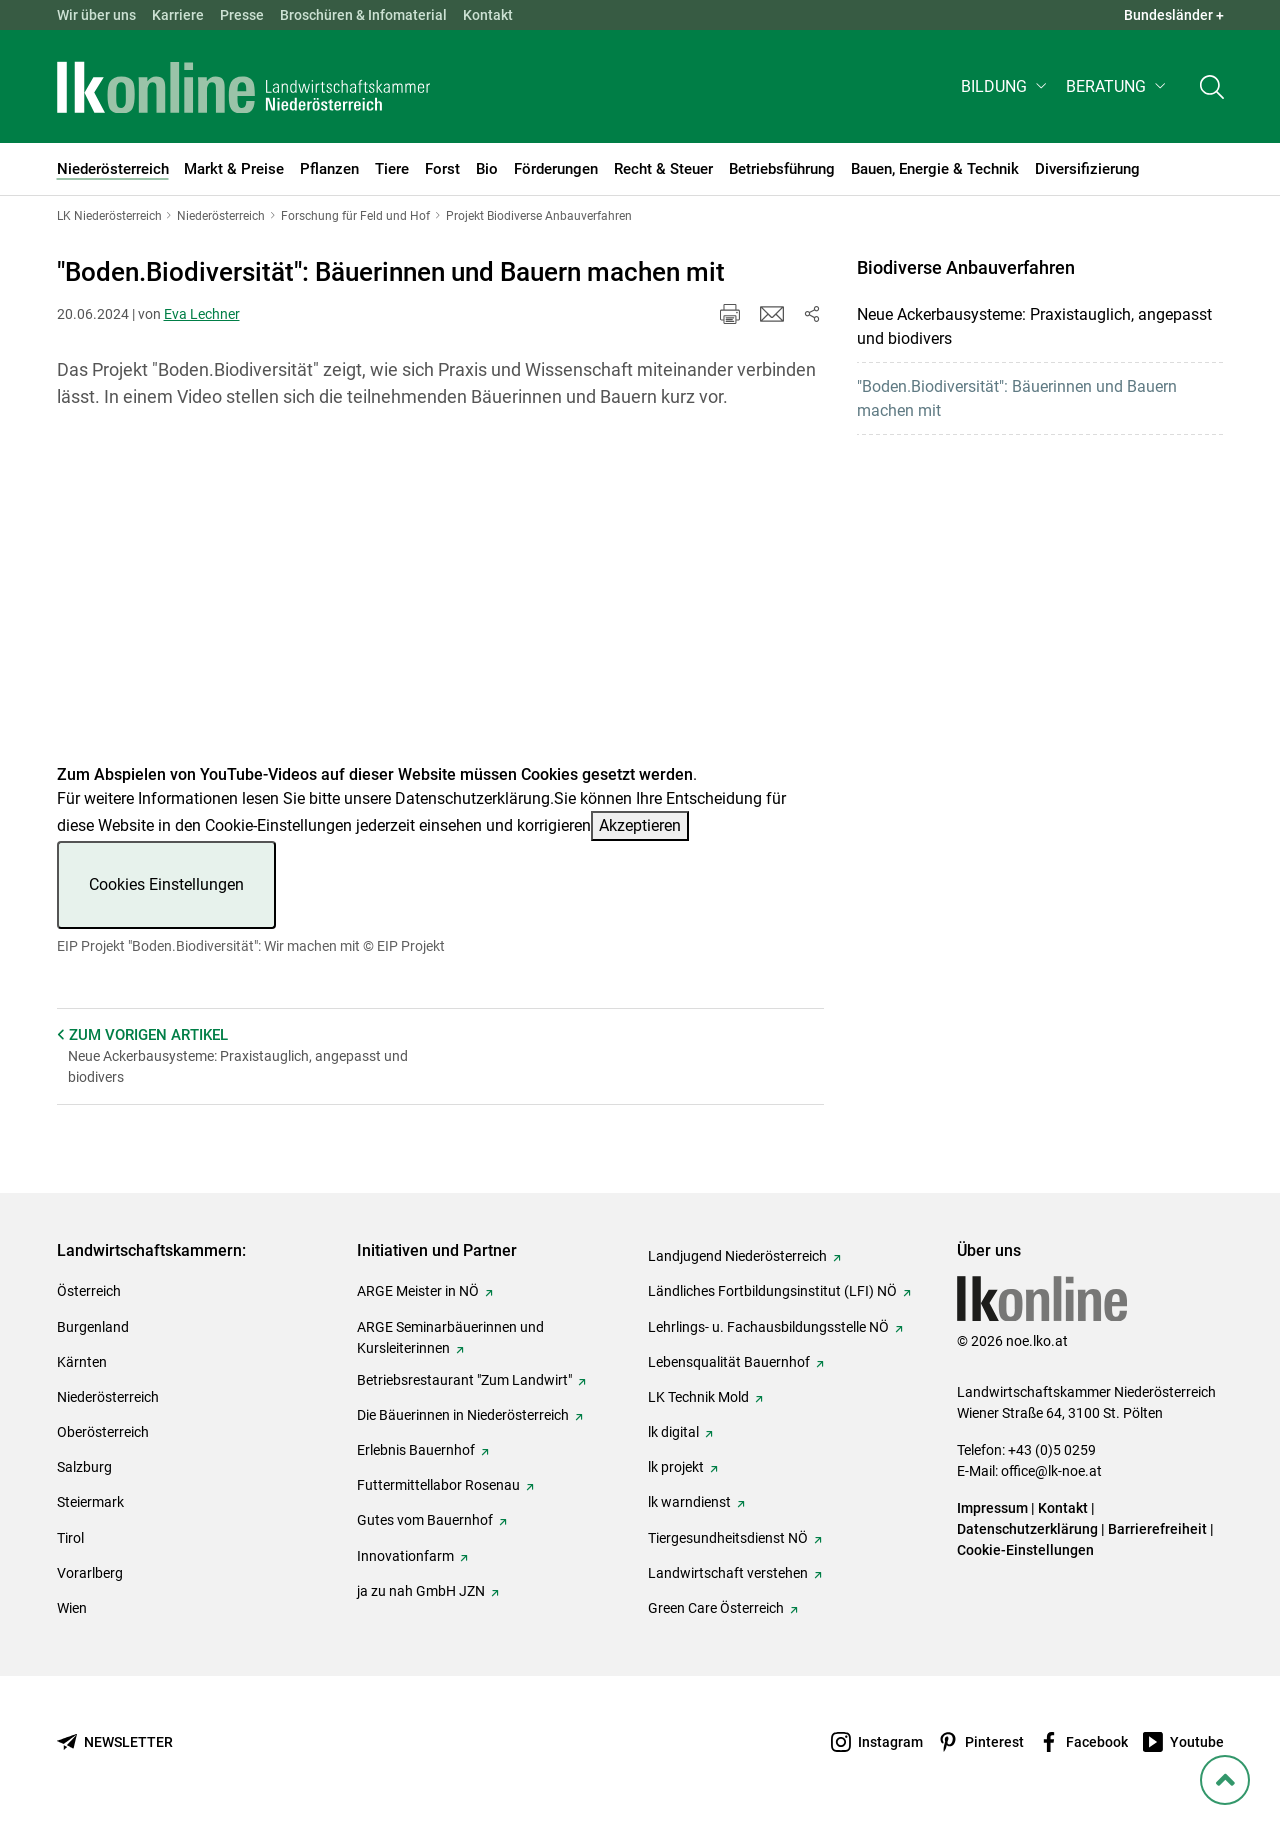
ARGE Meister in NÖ (418, 1291)
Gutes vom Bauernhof (425, 1520)
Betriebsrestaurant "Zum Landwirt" (464, 1380)
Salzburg (84, 1467)
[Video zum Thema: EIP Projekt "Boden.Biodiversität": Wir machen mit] (440, 598)
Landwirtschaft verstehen (728, 1573)
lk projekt (676, 1467)
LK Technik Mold (698, 1397)
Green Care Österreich (716, 1608)
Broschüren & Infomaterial (363, 15)
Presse (242, 15)
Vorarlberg (90, 1573)
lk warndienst (689, 1502)
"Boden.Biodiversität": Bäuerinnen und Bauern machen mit (1017, 398)
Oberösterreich (103, 1432)
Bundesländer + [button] (1174, 15)
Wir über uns (96, 15)
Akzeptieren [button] (640, 825)
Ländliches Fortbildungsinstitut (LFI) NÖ (772, 1291)
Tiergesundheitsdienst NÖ (728, 1538)
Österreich (89, 1291)
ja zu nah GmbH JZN (421, 1591)
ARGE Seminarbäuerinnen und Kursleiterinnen (450, 1337)
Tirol (70, 1538)
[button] (1005, 86)
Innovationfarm (405, 1556)
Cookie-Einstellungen (1025, 1550)
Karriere (178, 15)
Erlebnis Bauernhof (416, 1450)
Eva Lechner (202, 314)
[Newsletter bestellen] (115, 1742)
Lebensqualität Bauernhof (729, 1362)
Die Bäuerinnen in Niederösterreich (463, 1415)
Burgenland (93, 1327)
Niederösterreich (108, 1397)
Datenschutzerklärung (472, 798)
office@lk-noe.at (1051, 1471)
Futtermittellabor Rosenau (438, 1485)
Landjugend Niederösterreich (737, 1256)
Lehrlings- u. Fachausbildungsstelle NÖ (768, 1327)
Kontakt (488, 15)
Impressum (992, 1508)
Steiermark (90, 1502)
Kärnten (82, 1362)
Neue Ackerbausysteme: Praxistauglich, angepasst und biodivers (1034, 326)
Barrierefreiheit (1157, 1529)
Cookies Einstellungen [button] (166, 884)
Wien (72, 1608)
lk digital (673, 1432)
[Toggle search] (1212, 86)
